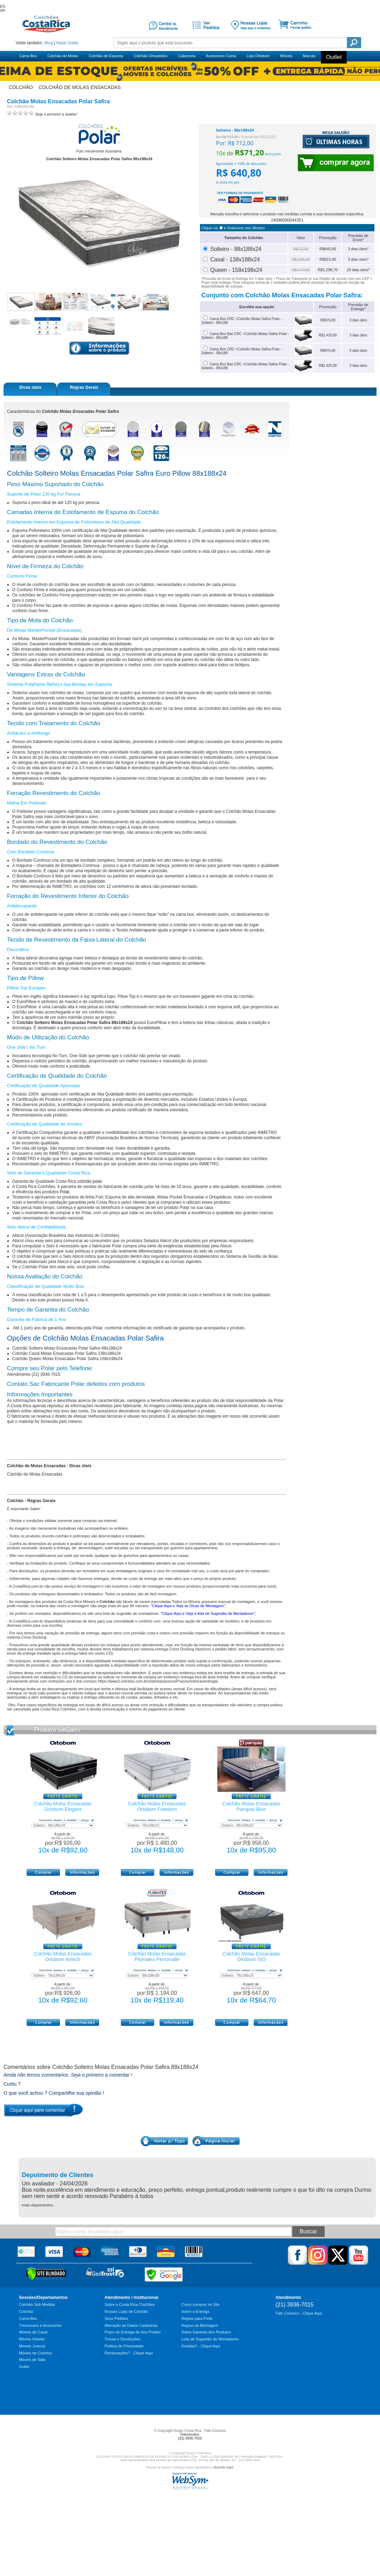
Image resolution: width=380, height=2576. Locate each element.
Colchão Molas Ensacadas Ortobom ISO (251, 1956)
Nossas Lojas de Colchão (126, 2311)
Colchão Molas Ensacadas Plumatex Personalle (157, 1956)
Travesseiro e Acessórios (40, 2325)
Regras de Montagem (199, 2325)
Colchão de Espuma (106, 56)
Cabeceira (186, 56)
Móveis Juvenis (32, 2346)
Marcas (309, 56)
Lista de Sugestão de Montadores (210, 2339)
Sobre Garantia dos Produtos (206, 2332)
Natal (61, 42)
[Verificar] (46, 2279)
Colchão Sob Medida (37, 2304)
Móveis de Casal (33, 2332)
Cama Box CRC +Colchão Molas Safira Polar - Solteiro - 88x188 (241, 351)
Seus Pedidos (116, 2318)
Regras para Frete (197, 2318)
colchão (21, 87)
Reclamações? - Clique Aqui (129, 2353)
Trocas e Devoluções (123, 2339)
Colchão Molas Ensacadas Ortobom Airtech (63, 1956)
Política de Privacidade (124, 2346)
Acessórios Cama (221, 56)
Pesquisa (354, 42)
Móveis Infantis (32, 2339)
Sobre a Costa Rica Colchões (130, 2304)
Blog (48, 42)
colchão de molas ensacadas (79, 87)
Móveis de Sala (32, 2360)
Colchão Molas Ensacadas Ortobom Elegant (63, 1806)
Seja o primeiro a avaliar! (56, 114)
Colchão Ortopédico (150, 56)
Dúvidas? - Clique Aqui (200, 2346)
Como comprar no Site (200, 2304)
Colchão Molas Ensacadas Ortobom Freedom (157, 1806)
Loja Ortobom (258, 56)
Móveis (286, 56)
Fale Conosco (215, 2431)
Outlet (72, 42)
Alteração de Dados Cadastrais (131, 2325)
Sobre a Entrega (195, 2311)
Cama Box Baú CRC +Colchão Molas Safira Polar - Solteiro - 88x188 (245, 366)
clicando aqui (223, 2467)
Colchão (26, 2311)
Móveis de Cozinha (35, 2353)
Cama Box (28, 56)
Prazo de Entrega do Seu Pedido (133, 2332)
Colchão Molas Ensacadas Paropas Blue (251, 1806)
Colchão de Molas (62, 56)
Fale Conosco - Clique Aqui (299, 2313)
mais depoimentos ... (40, 2205)
